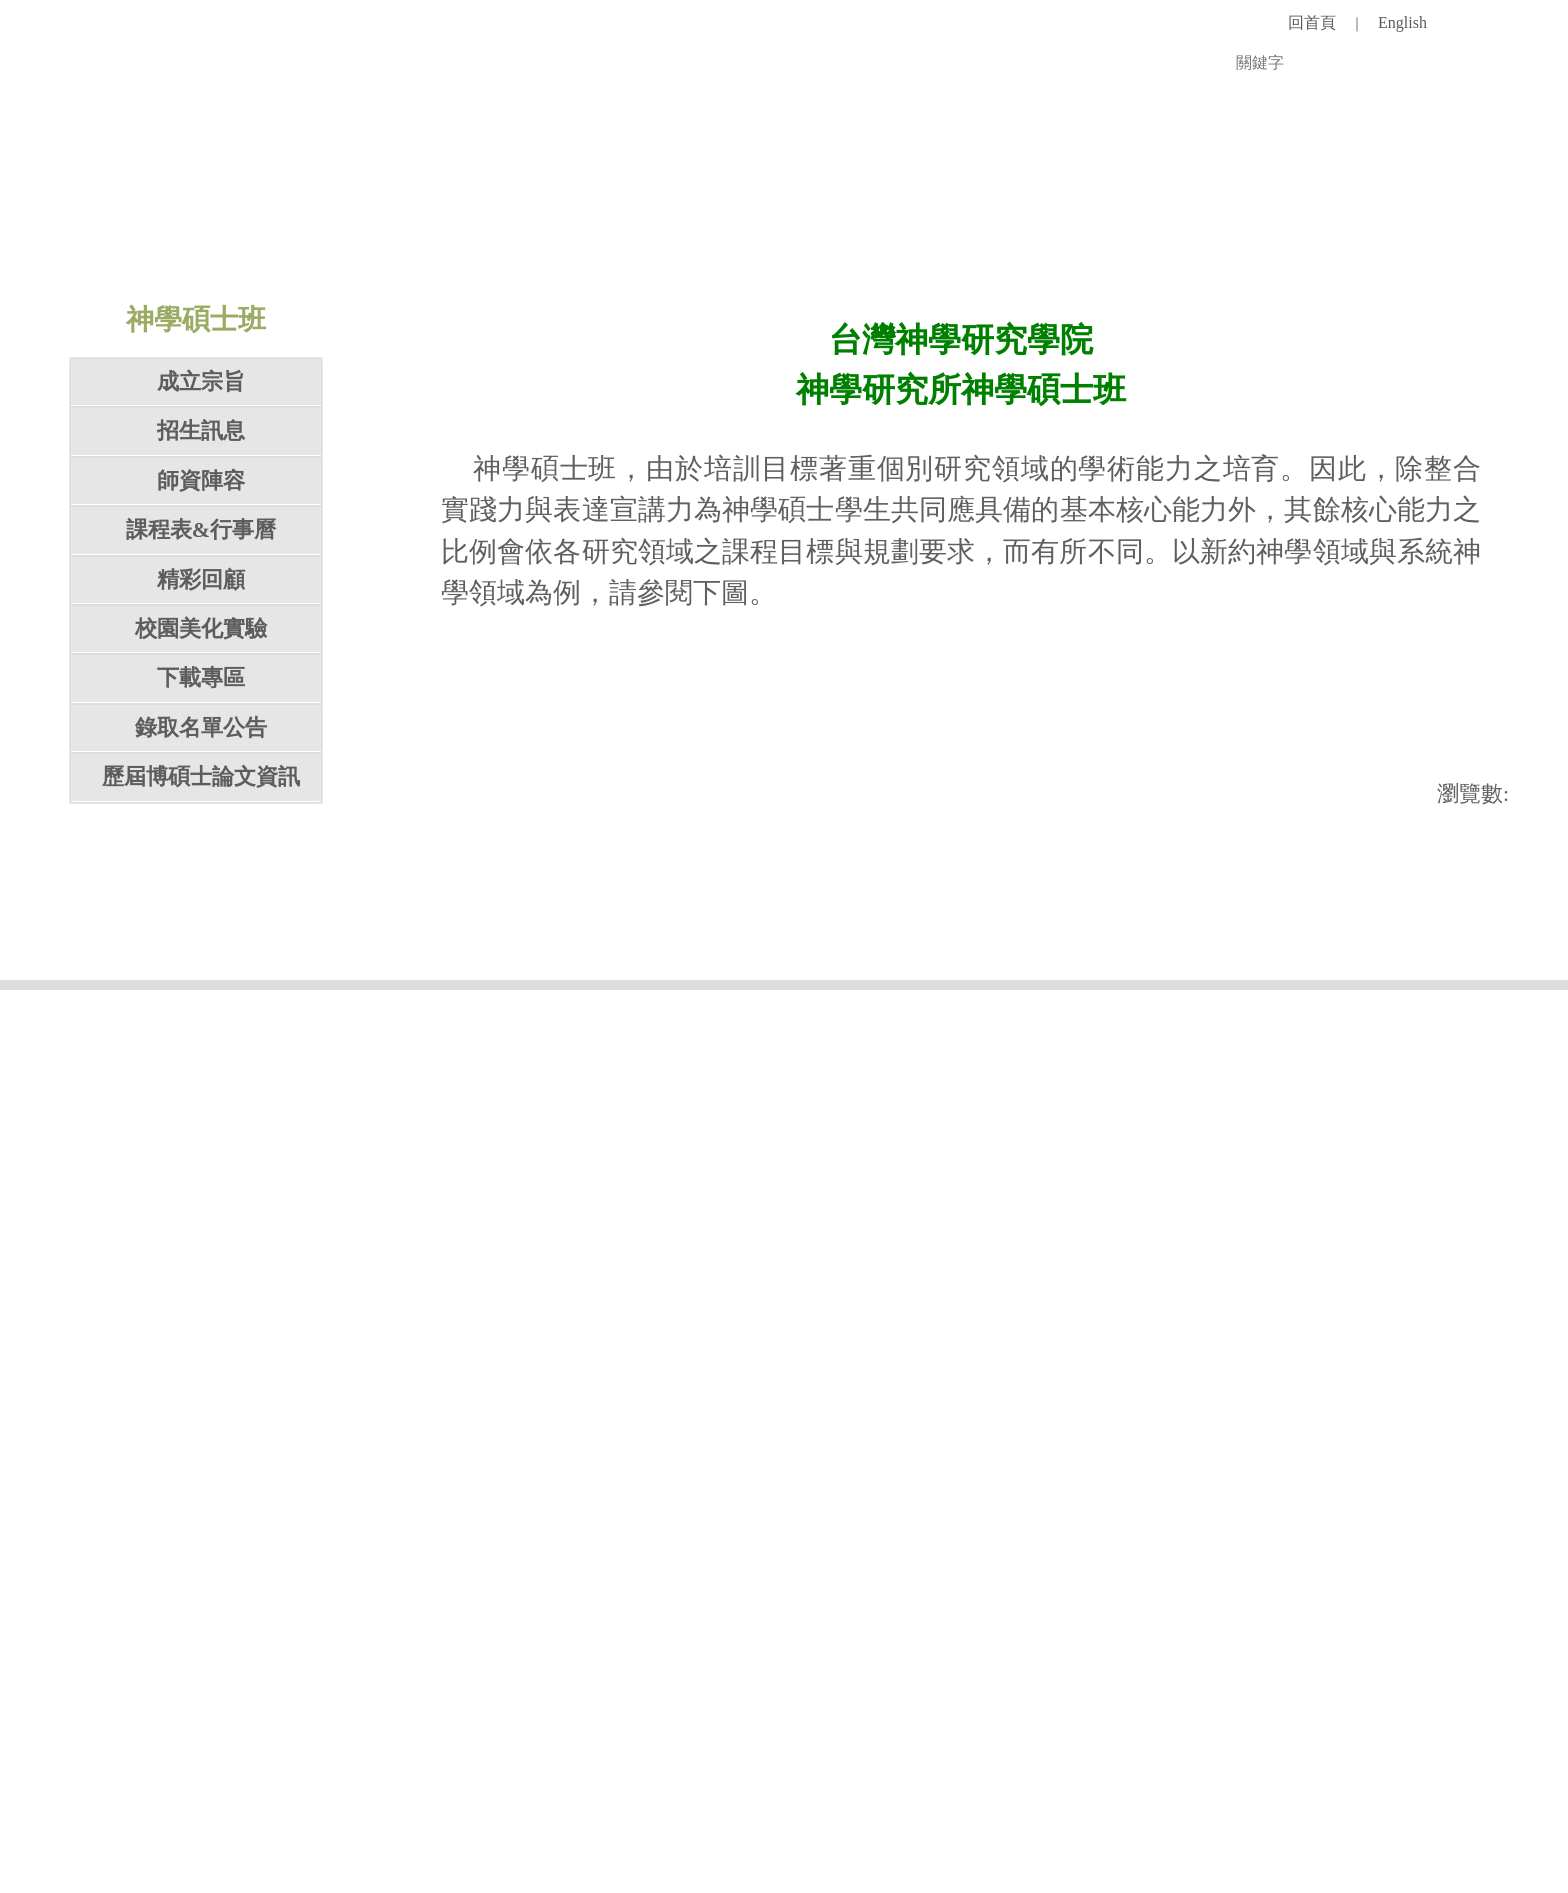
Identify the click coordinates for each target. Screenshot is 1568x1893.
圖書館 (903, 188)
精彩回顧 (201, 922)
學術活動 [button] (1006, 188)
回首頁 (1312, 22)
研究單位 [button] (800, 188)
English (1402, 22)
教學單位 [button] (572, 188)
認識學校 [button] (230, 188)
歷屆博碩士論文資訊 (201, 1119)
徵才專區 (1120, 188)
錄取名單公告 (201, 1070)
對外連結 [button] (1234, 188)
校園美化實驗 (201, 971)
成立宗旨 (201, 724)
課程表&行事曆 (201, 872)
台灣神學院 (1359, 188)
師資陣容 (201, 823)
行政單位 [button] (686, 188)
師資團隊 (344, 188)
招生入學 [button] (458, 188)
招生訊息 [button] (201, 774)
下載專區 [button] (201, 1021)
